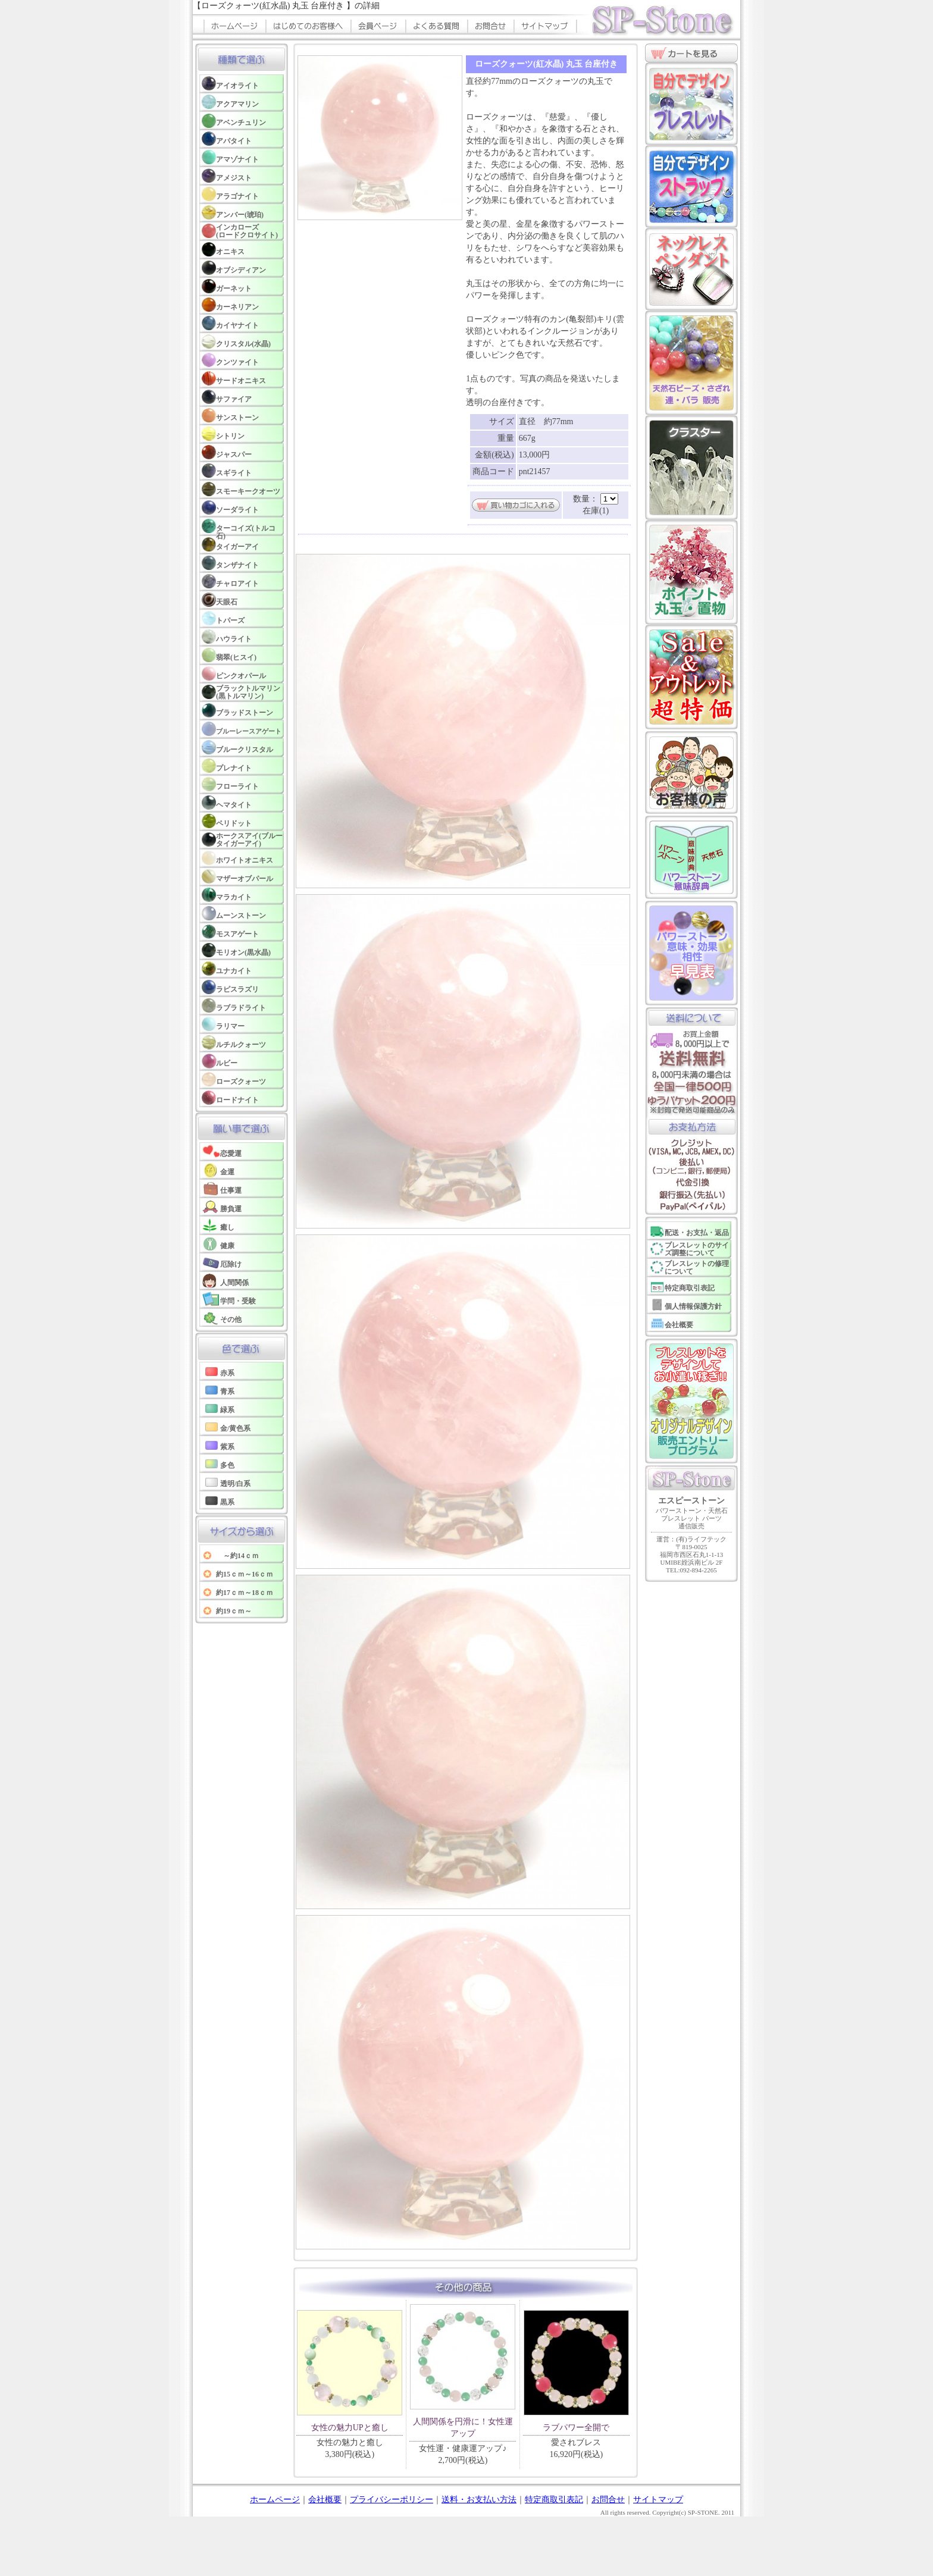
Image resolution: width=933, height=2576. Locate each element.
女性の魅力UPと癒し (350, 2427)
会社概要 (325, 2499)
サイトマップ (658, 2499)
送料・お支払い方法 (479, 2499)
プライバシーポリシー (391, 2499)
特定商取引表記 (554, 2499)
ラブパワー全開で (576, 2427)
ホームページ (275, 2499)
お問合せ (608, 2499)
